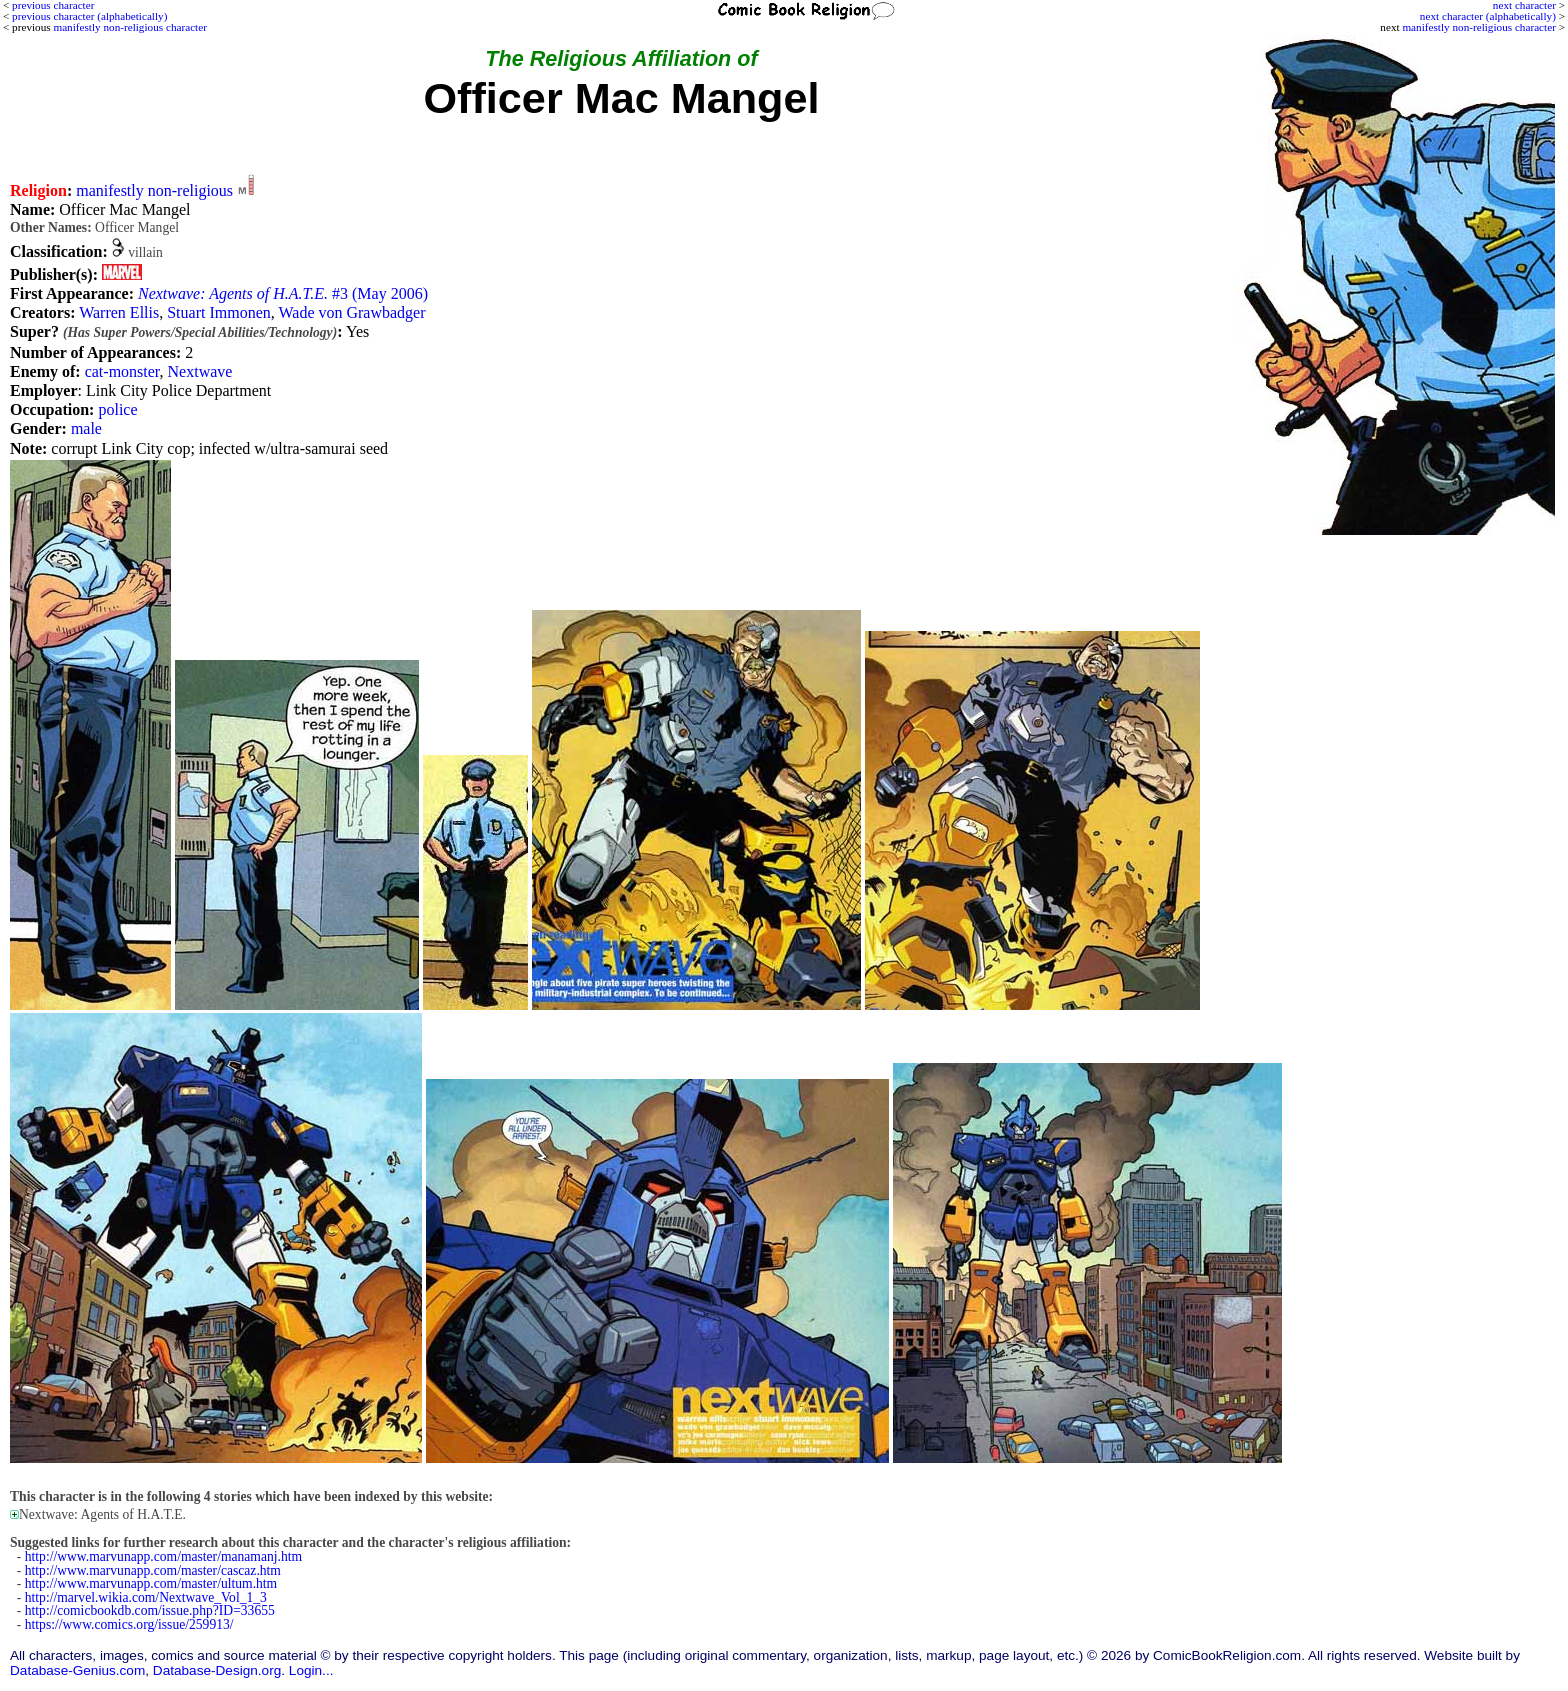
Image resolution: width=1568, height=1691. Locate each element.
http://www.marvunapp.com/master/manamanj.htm (163, 1556)
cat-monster (122, 371)
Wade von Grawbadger (351, 312)
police (117, 409)
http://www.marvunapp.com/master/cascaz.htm (153, 1570)
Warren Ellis (119, 312)
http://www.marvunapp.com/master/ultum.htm (151, 1583)
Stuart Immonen (219, 312)
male (86, 428)
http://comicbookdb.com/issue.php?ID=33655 (150, 1610)
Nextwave (200, 371)
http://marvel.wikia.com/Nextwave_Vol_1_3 (146, 1597)
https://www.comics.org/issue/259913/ (129, 1624)
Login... (311, 1670)
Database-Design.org (217, 1670)
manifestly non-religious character (1478, 27)
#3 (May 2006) (283, 293)
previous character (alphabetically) (89, 16)
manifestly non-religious (154, 190)
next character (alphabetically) (1488, 16)
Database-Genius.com (77, 1670)
